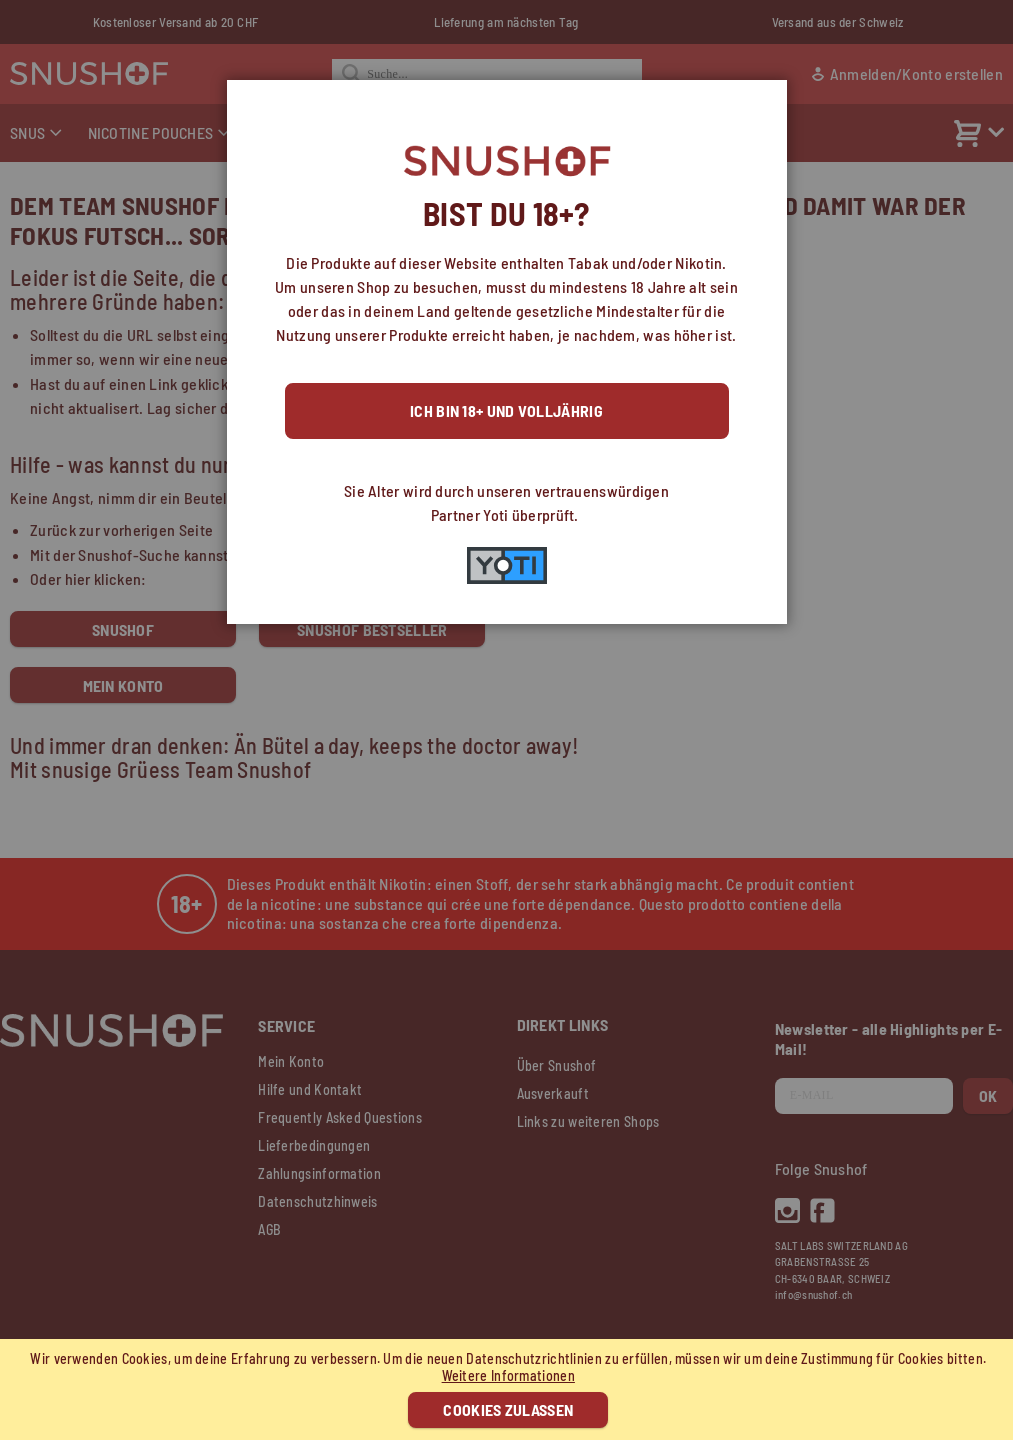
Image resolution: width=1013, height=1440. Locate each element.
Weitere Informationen (508, 1375)
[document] (509, 1389)
